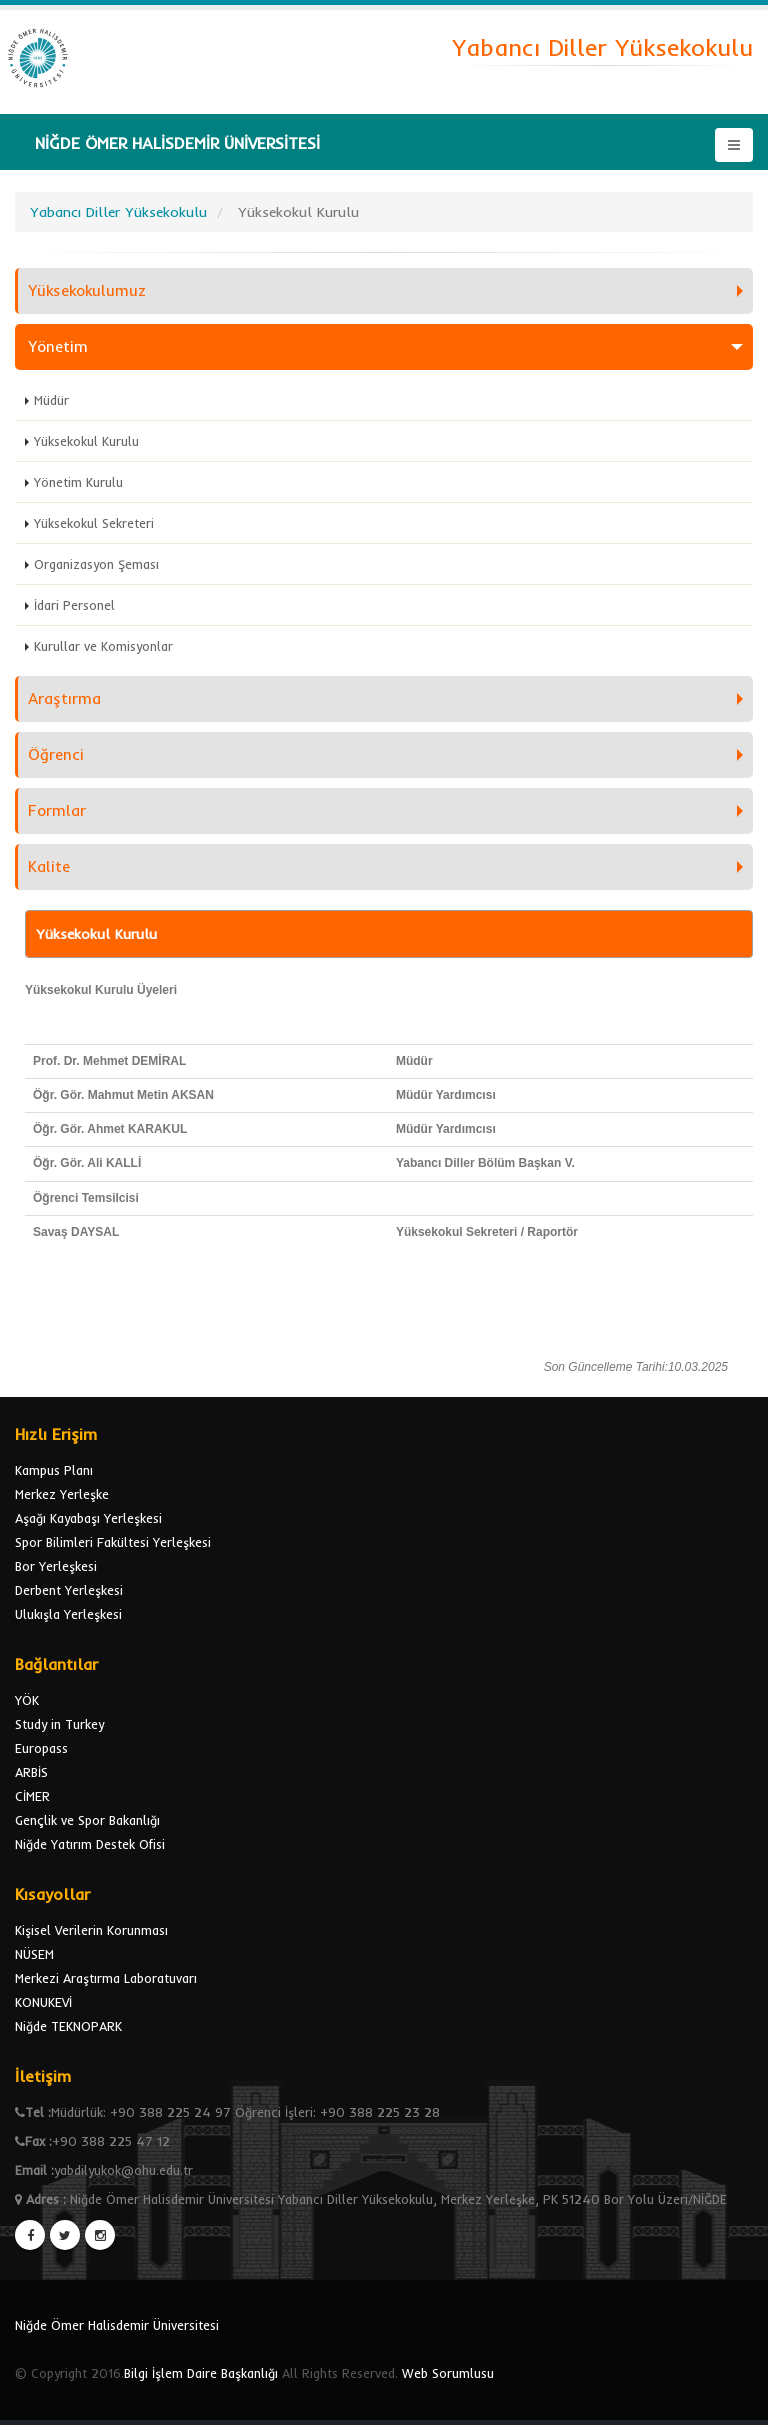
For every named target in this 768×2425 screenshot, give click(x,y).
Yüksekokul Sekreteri (94, 523)
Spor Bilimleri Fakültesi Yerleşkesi (113, 1542)
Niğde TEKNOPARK (68, 2026)
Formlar (57, 810)
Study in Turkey (59, 1724)
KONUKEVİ (43, 2002)
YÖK (27, 1700)
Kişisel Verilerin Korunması (91, 1930)
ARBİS (31, 1772)
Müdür (51, 400)
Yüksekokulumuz (87, 290)
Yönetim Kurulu (78, 482)
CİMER (32, 1796)
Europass (41, 1748)
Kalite (49, 866)
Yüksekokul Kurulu (86, 441)
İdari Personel (74, 605)
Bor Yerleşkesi (56, 1566)
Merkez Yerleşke (62, 1494)
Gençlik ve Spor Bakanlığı (87, 1820)
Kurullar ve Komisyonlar (103, 646)
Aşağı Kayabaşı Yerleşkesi (88, 1518)
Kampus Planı (54, 1470)
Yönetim (58, 346)
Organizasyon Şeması (96, 564)
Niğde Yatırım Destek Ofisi (90, 1844)
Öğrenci (56, 754)
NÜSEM (34, 1954)
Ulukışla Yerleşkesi (68, 1614)
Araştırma (64, 698)
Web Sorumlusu (448, 2373)
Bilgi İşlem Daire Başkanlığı (201, 2373)
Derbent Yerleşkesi (69, 1590)
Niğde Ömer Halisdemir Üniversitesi (117, 2325)
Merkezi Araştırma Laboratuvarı (106, 1978)
